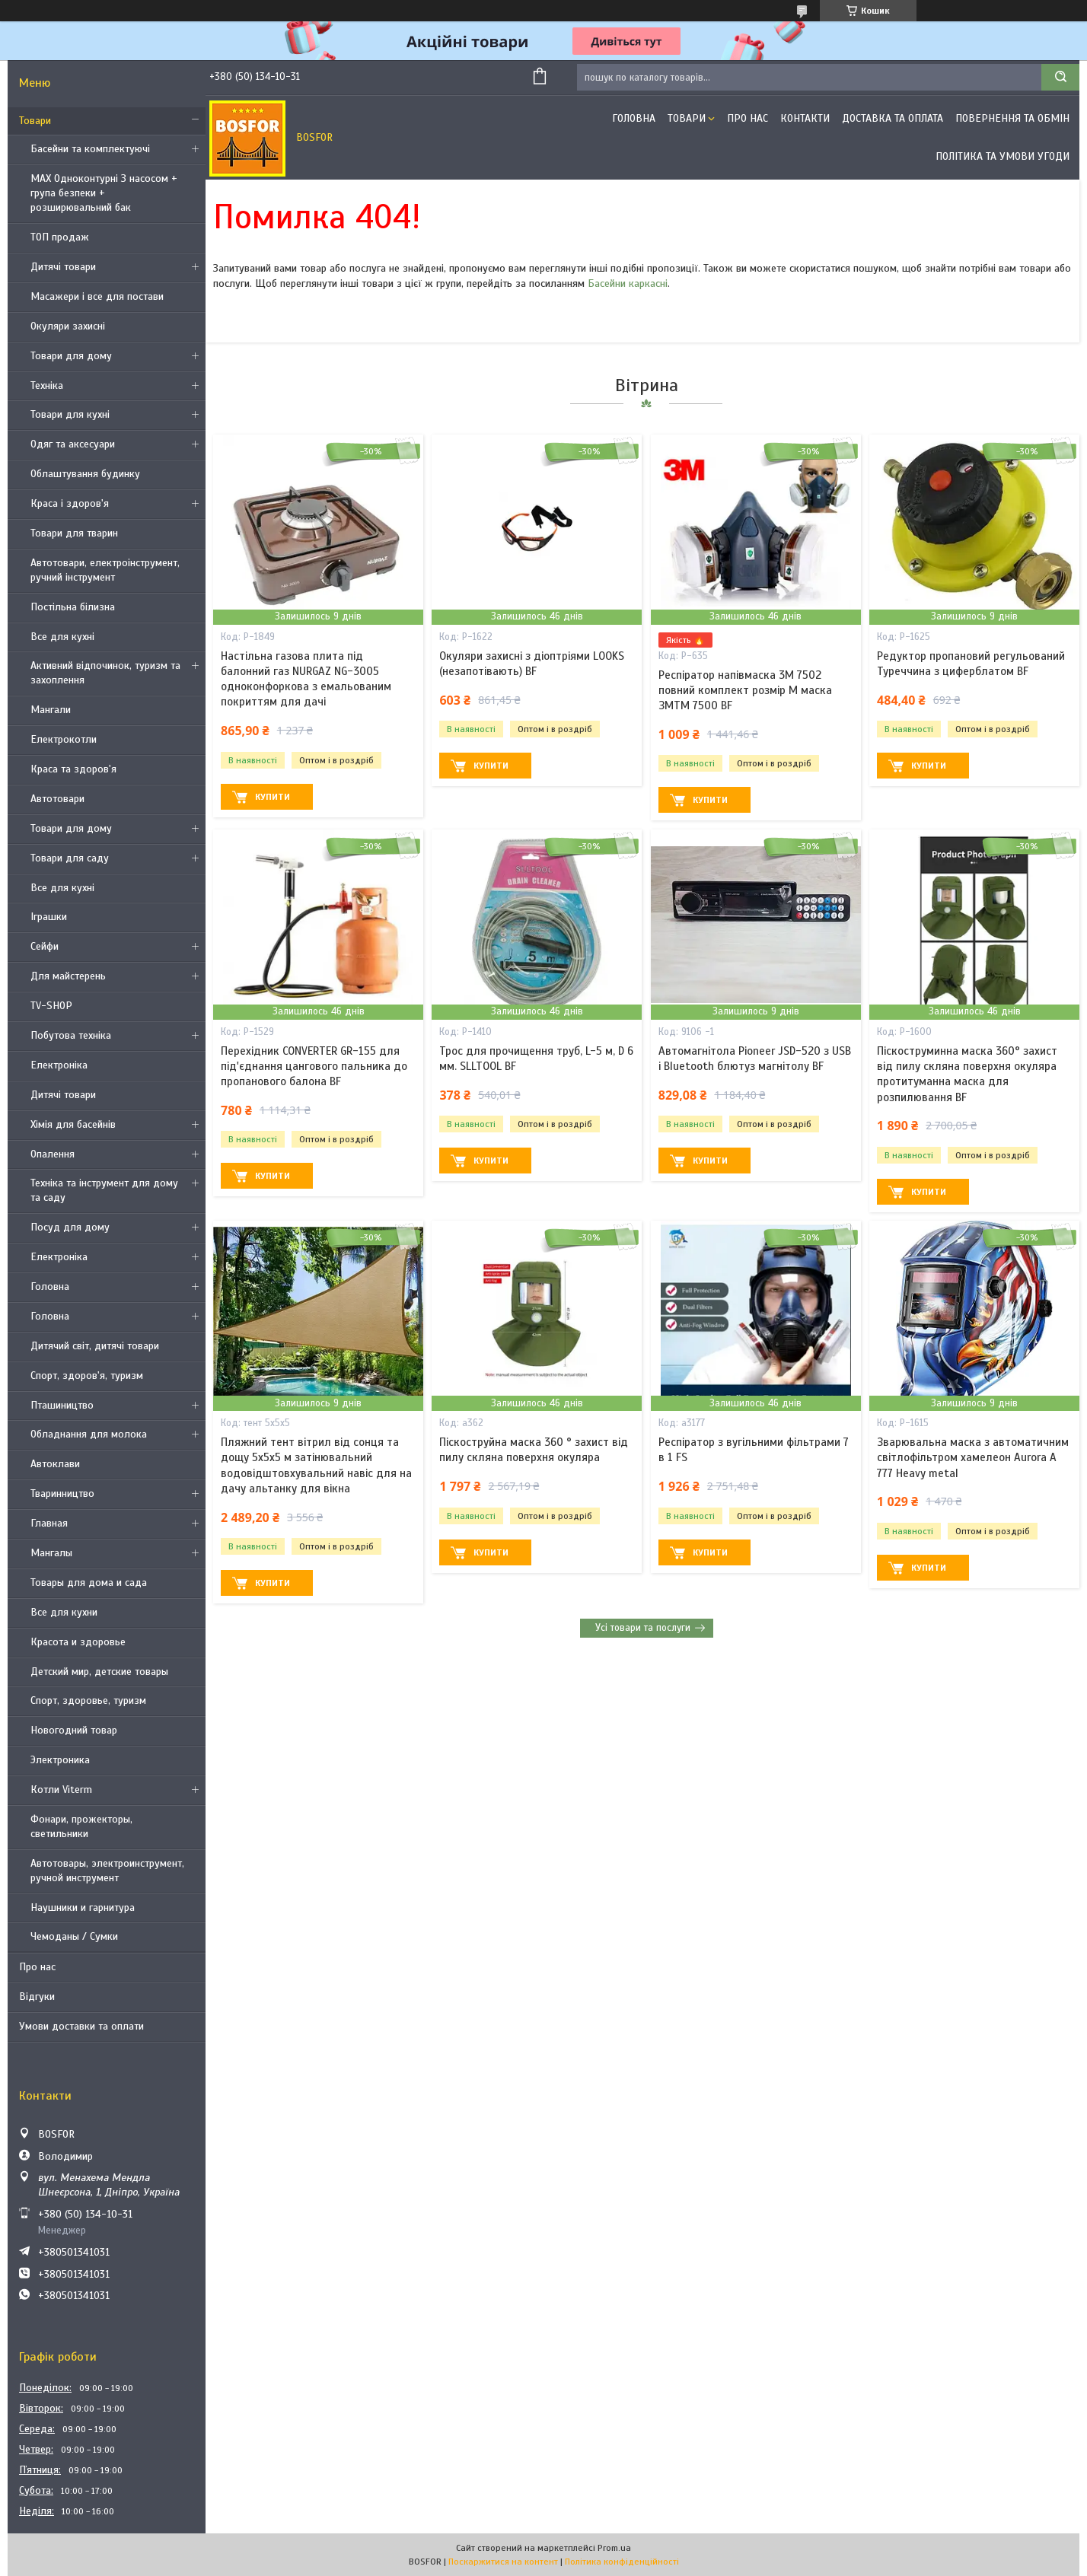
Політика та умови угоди (1002, 156)
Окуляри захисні (67, 326)
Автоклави (55, 1463)
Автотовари (57, 798)
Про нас (37, 1966)
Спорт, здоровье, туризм (88, 1700)
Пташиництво (62, 1405)
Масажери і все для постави (97, 296)
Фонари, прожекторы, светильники (81, 1826)
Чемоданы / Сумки (74, 1936)
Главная (49, 1523)
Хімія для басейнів (73, 1124)
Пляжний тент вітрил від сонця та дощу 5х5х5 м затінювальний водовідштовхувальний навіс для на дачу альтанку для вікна (316, 1465)
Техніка (46, 385)
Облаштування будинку (85, 473)
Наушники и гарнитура (82, 1907)
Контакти (805, 118)
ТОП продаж (59, 237)
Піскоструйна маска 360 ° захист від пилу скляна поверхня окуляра (533, 1449)
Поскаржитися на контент (503, 2561)
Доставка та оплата (892, 118)
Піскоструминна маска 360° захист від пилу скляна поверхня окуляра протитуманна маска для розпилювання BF (967, 1074)
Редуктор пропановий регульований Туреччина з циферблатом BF (971, 663)
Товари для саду (69, 858)
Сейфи (44, 946)
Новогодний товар (73, 1730)
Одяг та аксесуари (72, 444)
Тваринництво (62, 1493)
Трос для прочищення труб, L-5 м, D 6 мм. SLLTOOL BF (536, 1058)
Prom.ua (614, 2548)
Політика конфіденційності (622, 2561)
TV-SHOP (51, 1005)
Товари (35, 120)
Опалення (52, 1154)
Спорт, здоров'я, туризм (86, 1375)
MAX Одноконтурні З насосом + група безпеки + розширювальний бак (103, 193)
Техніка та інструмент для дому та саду (104, 1190)
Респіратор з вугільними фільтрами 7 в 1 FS (753, 1449)
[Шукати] (1060, 77)
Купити (272, 796)
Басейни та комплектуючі (90, 148)
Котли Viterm (61, 1789)
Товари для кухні (70, 414)
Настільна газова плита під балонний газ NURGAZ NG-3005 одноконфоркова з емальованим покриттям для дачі (306, 679)
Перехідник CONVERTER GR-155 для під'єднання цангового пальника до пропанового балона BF (314, 1066)
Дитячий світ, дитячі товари (94, 1345)
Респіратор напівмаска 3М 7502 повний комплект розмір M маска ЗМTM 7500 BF (745, 690)
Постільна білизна (72, 606)
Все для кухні (62, 636)
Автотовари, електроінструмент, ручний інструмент (105, 570)
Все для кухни (63, 1612)
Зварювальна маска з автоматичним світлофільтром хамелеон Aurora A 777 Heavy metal (973, 1457)
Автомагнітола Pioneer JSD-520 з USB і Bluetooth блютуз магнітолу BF (754, 1058)
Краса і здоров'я (69, 503)
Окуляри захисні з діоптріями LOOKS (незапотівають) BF (531, 663)
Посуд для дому (70, 1227)
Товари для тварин (74, 533)
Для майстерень (68, 976)
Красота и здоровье (78, 1641)
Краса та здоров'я (73, 769)
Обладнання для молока (88, 1434)
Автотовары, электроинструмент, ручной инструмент (107, 1870)
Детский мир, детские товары (99, 1671)
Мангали (50, 709)
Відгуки (37, 1996)
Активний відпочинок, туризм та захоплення (105, 672)
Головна (49, 1286)
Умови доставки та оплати (81, 2026)
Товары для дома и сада (88, 1582)
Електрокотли (63, 739)
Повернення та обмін (1012, 118)
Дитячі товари (63, 266)
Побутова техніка (70, 1035)
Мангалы (51, 1552)
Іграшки (48, 916)
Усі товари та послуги (642, 1628)
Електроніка (59, 1065)
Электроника (60, 1759)
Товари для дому (71, 355)
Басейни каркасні (628, 283)
